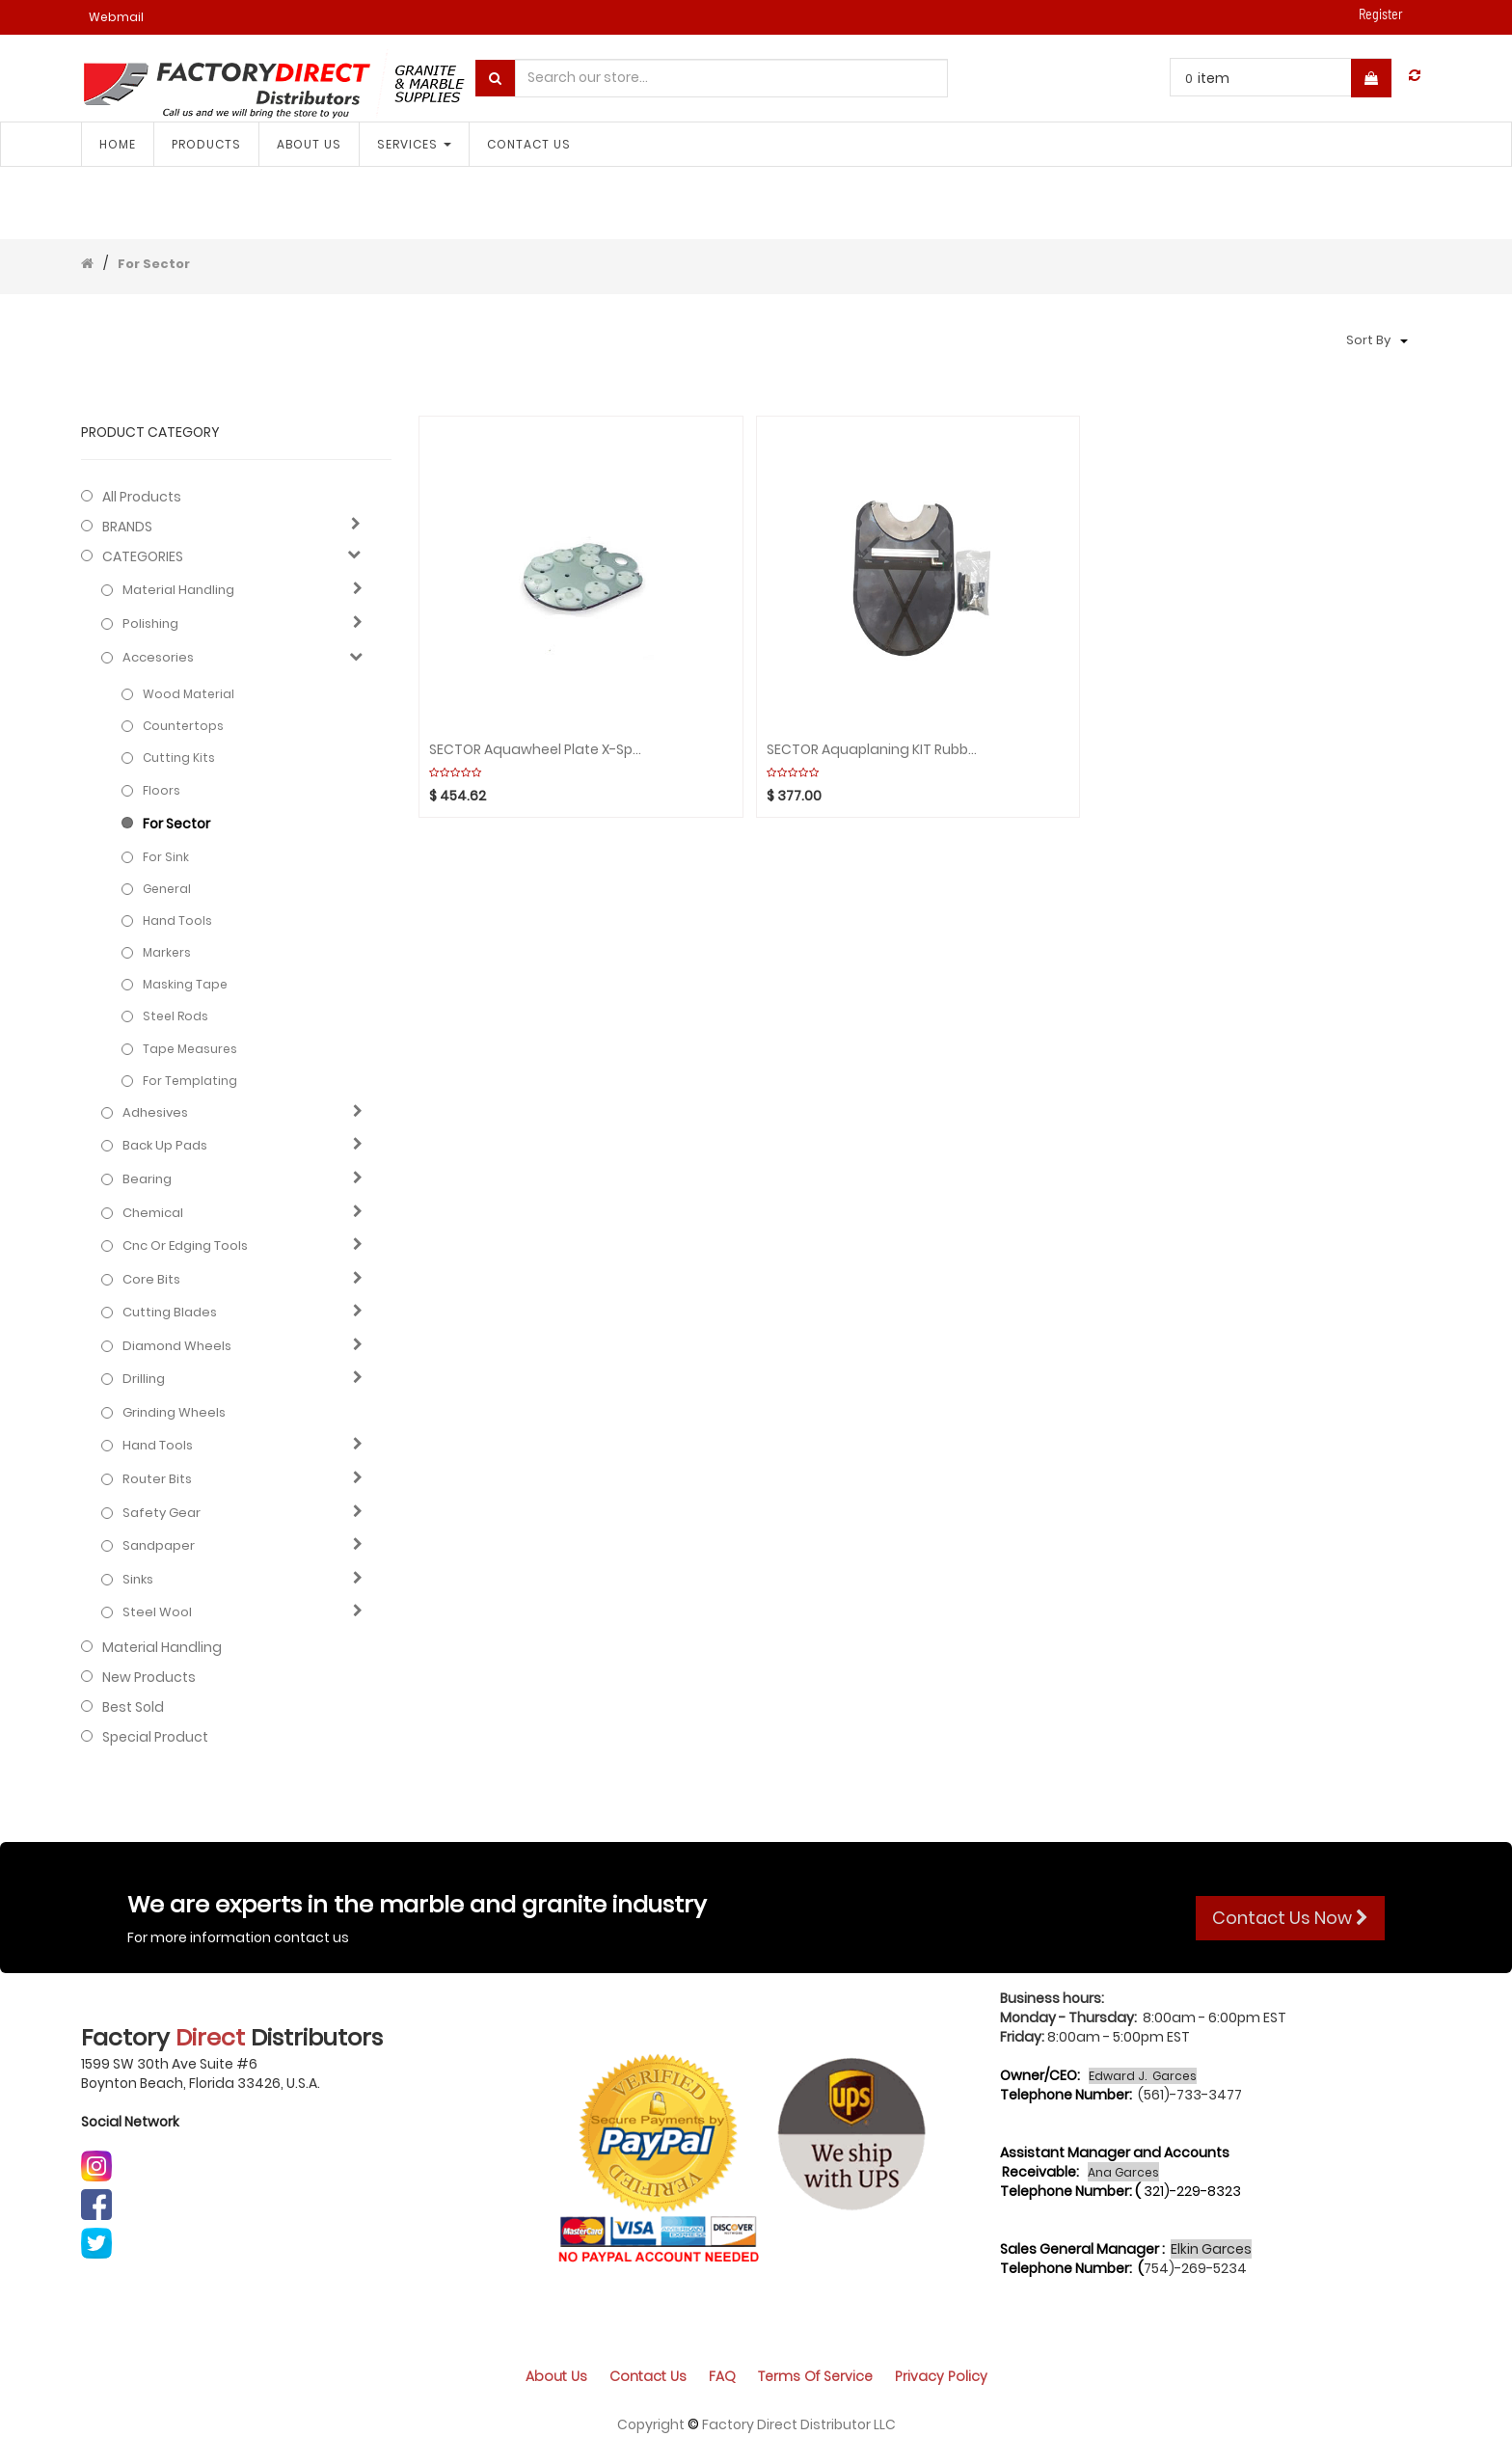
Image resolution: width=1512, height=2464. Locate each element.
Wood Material (188, 694)
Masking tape (185, 984)
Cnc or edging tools (185, 1246)
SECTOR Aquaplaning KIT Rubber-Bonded (873, 750)
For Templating (190, 1080)
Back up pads (164, 1145)
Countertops (183, 726)
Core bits (151, 1279)
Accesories (158, 657)
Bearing (147, 1179)
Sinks (137, 1579)
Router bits (157, 1479)
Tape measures (190, 1049)
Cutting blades (169, 1312)
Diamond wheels (176, 1346)
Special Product (155, 1736)
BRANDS (127, 526)
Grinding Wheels (174, 1413)
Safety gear (161, 1513)
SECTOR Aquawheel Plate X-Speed (535, 750)
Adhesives (155, 1113)
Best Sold (133, 1707)
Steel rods (175, 1016)
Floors (161, 790)
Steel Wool (157, 1612)
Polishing (150, 624)
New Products (149, 1677)
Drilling (143, 1379)
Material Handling (178, 590)
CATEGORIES (142, 556)
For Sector (154, 264)
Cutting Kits (179, 757)
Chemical (152, 1213)
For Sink (166, 857)
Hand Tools (177, 920)
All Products (141, 496)
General (167, 888)
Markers (167, 952)
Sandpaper (158, 1546)
